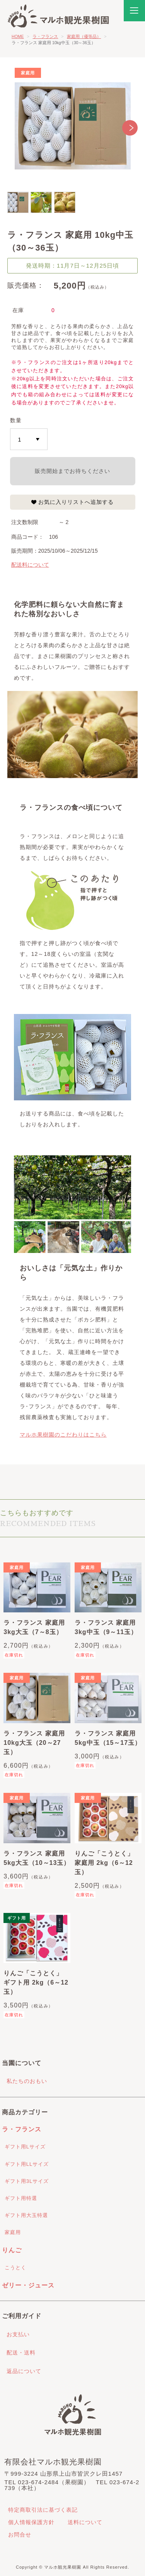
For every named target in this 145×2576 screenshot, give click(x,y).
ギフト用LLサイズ (27, 2164)
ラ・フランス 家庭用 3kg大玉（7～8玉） (34, 1627)
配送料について (30, 565)
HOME (18, 36)
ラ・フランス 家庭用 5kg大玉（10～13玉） (36, 1858)
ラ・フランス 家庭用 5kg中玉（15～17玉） (108, 1738)
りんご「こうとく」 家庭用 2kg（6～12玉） (104, 1862)
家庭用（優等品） (84, 36)
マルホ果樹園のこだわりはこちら (63, 1434)
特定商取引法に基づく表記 (43, 2510)
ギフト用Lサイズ (25, 2147)
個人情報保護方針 (31, 2522)
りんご (12, 2250)
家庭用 (13, 2232)
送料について (85, 2522)
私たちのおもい (27, 2081)
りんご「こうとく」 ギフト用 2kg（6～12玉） (35, 1982)
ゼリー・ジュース (28, 2285)
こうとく (15, 2267)
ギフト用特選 (21, 2198)
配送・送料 (21, 2352)
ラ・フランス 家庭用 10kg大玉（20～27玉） (34, 1742)
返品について (24, 2371)
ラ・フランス (45, 36)
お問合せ (19, 2534)
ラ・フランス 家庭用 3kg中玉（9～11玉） (106, 1627)
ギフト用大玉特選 (26, 2215)
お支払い (18, 2334)
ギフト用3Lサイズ (27, 2181)
